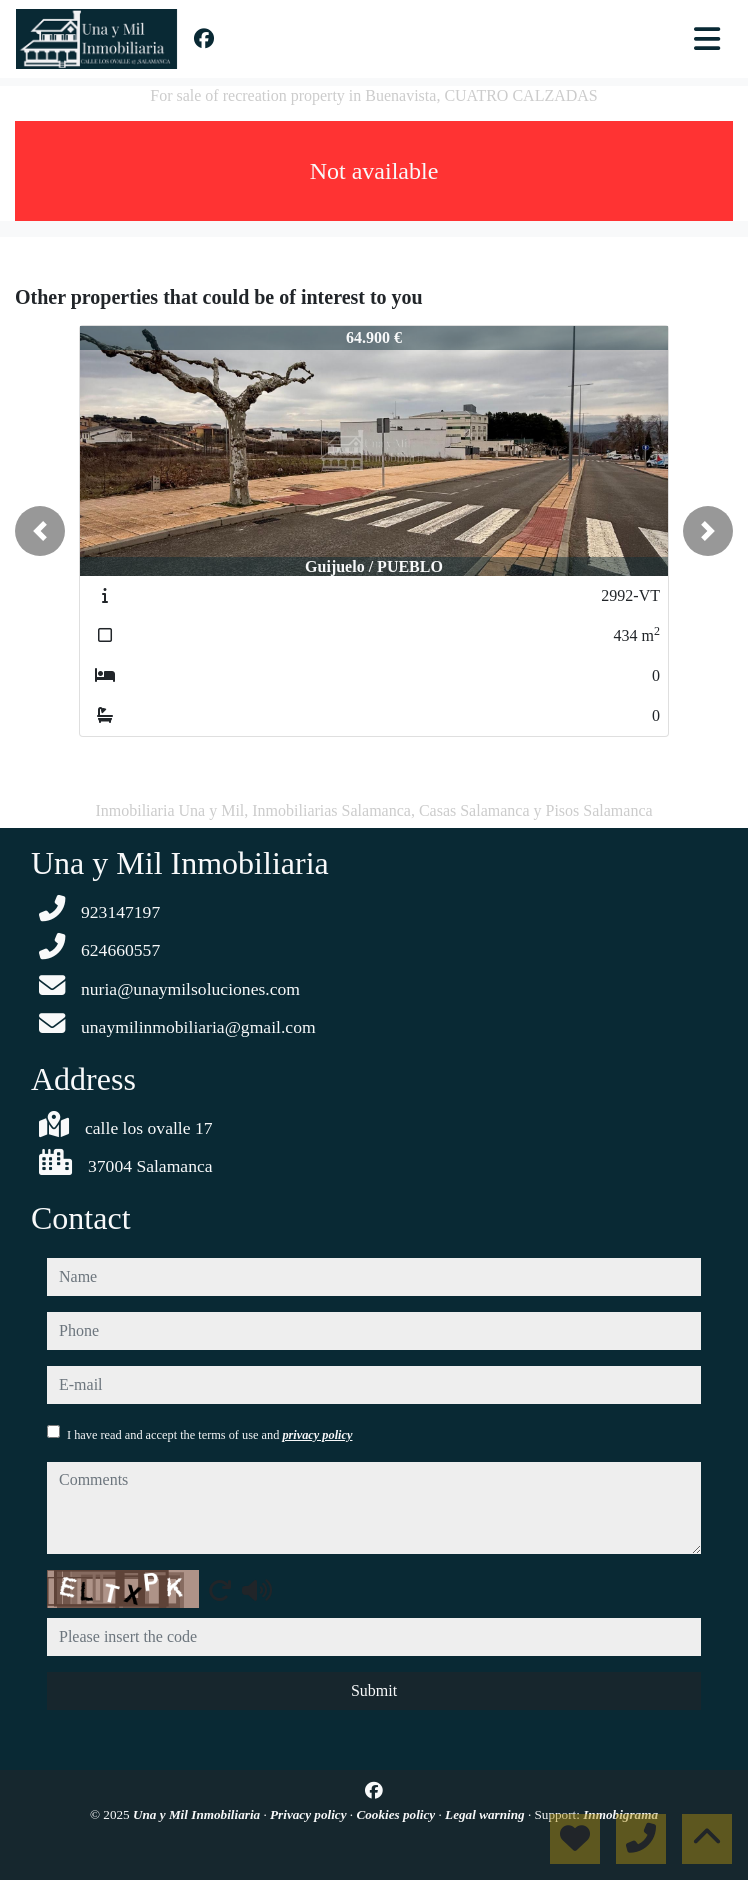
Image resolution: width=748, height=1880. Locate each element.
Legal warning (486, 1814)
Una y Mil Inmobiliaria (198, 1814)
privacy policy (317, 1435)
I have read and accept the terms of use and (209, 1435)
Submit (374, 1690)
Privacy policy (310, 1814)
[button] (40, 531)
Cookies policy (397, 1814)
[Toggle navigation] (707, 39)
